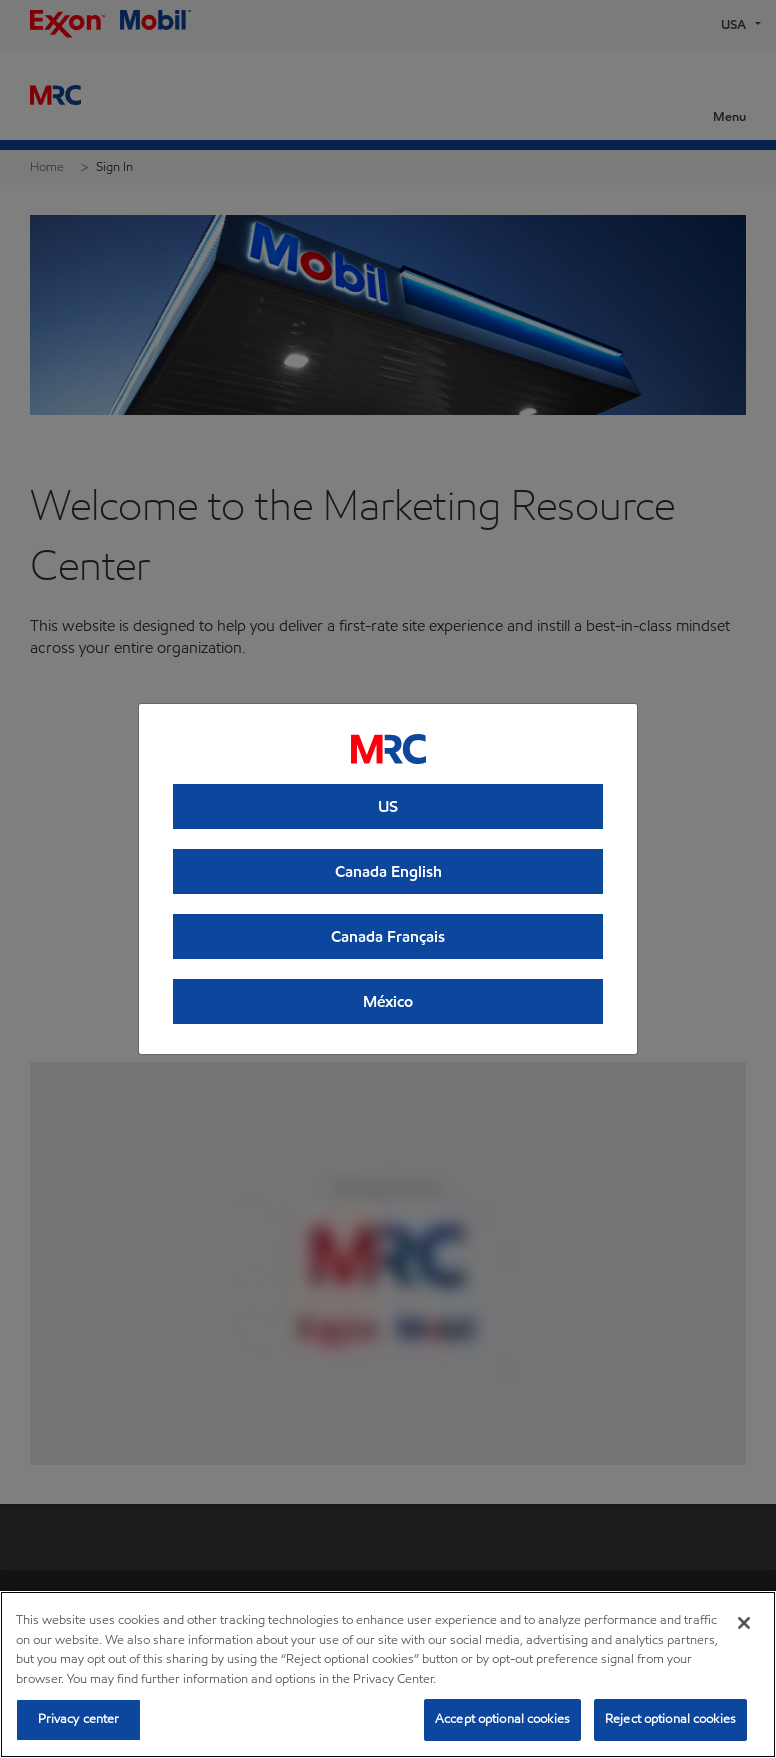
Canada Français (388, 936)
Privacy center (79, 1719)
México (388, 1001)
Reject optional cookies (670, 1719)
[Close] (744, 1623)
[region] (388, 1674)
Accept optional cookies (502, 1719)
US (388, 806)
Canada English (388, 871)
